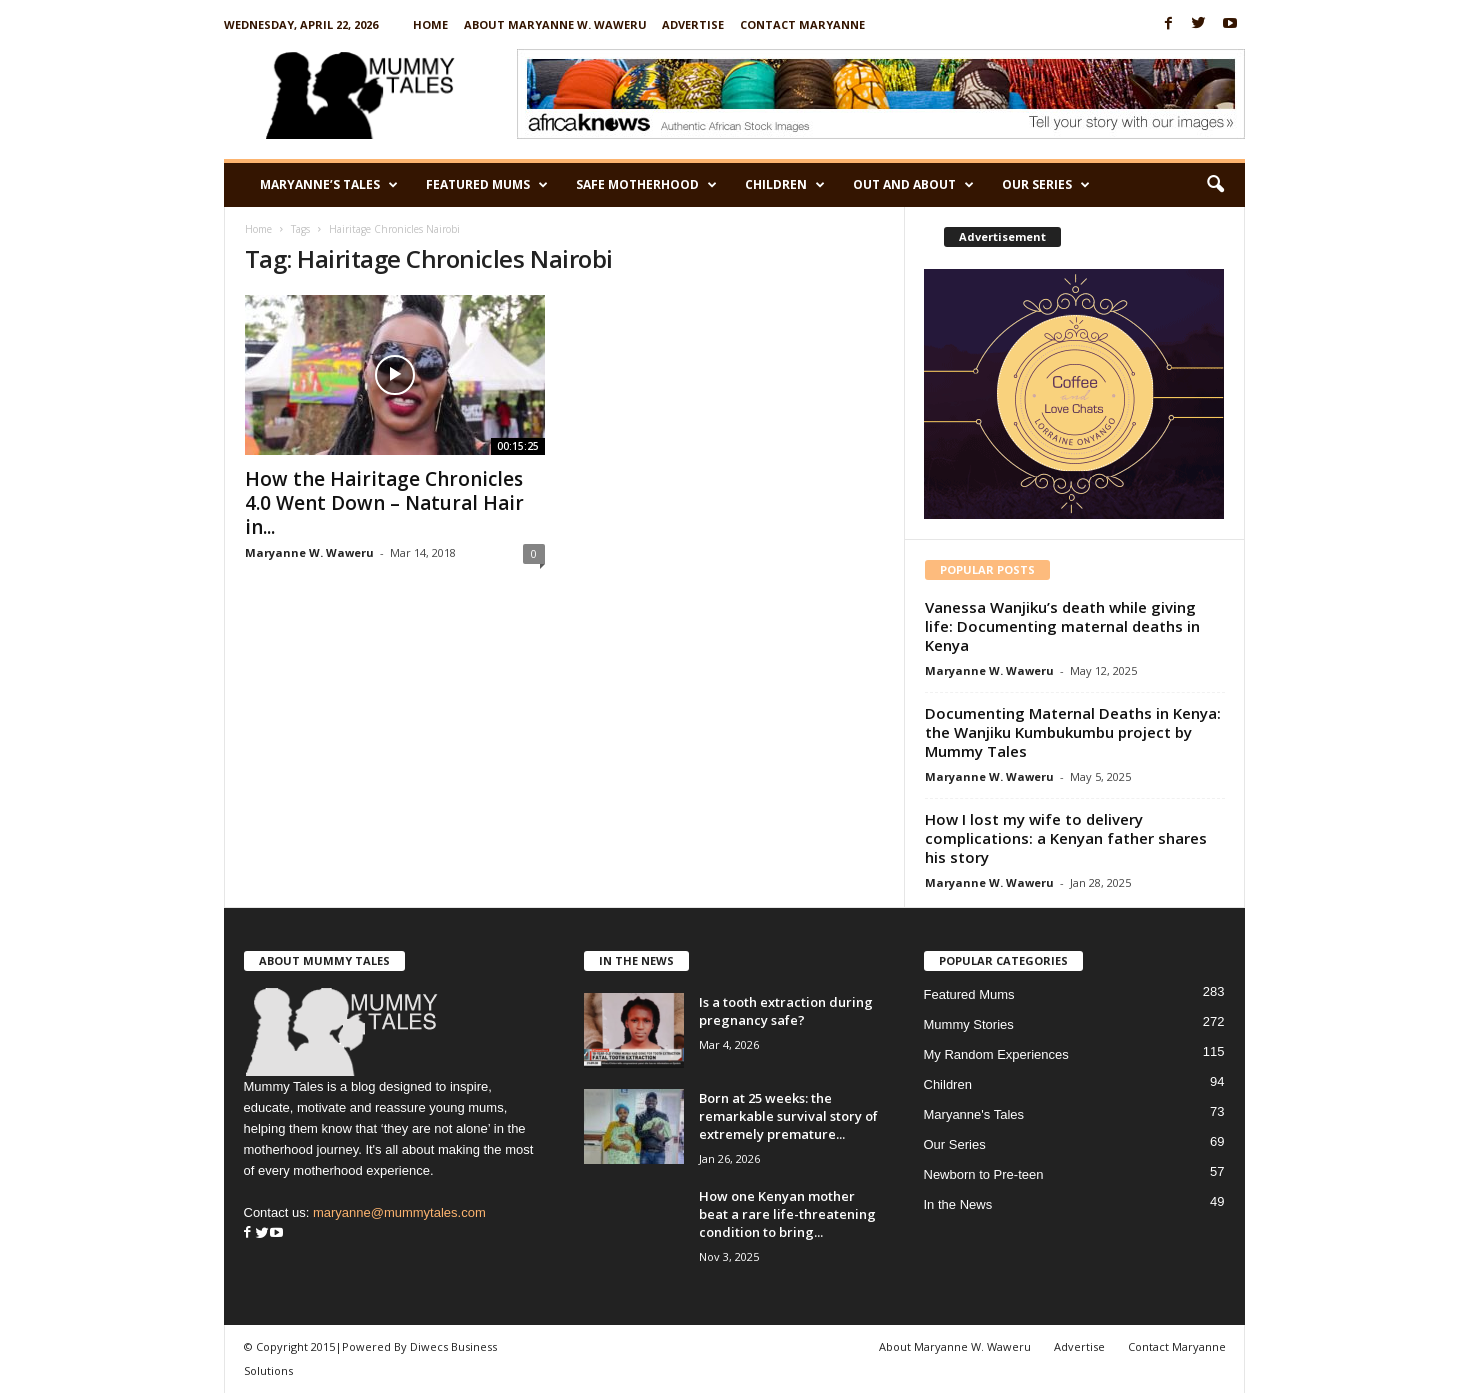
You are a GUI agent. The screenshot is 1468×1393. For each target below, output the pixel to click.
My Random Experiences (996, 1054)
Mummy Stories (969, 1024)
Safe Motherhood (646, 185)
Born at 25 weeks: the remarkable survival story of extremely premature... (788, 1116)
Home (430, 24)
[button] (1215, 185)
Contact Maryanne (802, 24)
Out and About (913, 185)
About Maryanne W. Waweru (555, 24)
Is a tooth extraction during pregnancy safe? (786, 1011)
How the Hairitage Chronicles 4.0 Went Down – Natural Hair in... (384, 503)
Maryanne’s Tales (329, 185)
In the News (958, 1204)
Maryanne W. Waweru (309, 552)
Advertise (693, 24)
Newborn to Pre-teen (984, 1174)
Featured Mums (487, 185)
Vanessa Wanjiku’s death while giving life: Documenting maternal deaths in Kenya (1062, 626)
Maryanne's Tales (974, 1114)
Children (785, 185)
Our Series (1046, 185)
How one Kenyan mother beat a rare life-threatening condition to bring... (787, 1214)
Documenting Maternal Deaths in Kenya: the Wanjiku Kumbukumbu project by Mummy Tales (1073, 732)
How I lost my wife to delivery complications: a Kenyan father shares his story (1066, 838)
